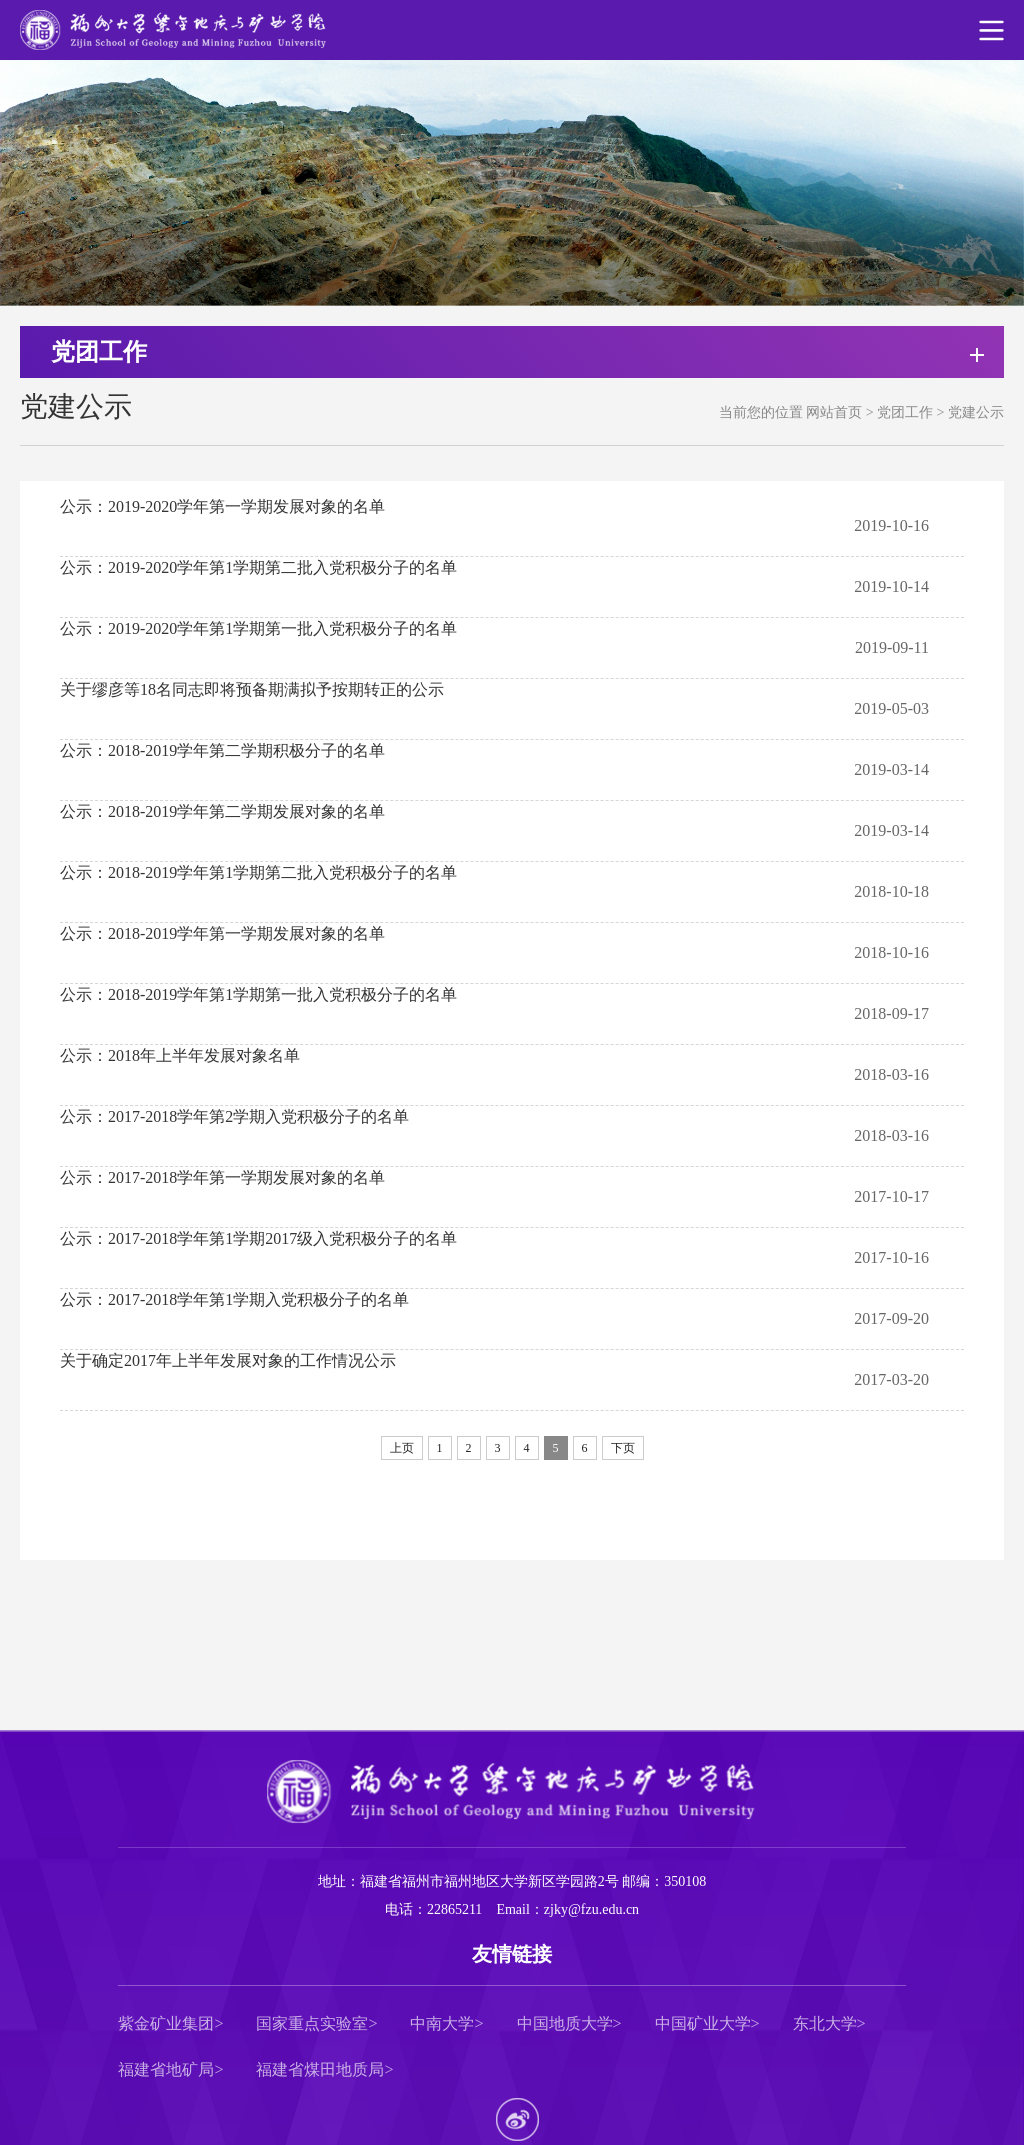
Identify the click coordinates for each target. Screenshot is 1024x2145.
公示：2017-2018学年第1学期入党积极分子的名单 (234, 1299)
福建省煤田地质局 (320, 2070)
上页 (402, 1448)
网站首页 (834, 412)
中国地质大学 (565, 2024)
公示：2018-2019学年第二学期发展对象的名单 (222, 811)
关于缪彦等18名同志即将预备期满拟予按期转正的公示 (252, 689)
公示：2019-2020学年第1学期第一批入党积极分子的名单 (258, 628)
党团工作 (905, 412)
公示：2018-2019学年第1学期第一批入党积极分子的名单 (258, 994)
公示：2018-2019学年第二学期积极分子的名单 (222, 750)
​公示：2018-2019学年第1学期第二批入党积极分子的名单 (258, 872)
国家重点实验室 (312, 2024)
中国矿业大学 (703, 2024)
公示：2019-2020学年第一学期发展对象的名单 (222, 506)
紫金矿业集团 (166, 2024)
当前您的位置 (761, 412)
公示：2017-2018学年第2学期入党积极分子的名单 (234, 1116)
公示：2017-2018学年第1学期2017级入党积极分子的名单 (258, 1238)
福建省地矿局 (166, 2070)
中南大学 (442, 2024)
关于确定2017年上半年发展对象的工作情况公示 (228, 1360)
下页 (623, 1448)
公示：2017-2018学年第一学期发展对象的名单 (222, 1177)
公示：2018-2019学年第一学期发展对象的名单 (222, 933)
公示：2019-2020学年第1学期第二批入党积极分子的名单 (258, 567)
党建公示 (976, 412)
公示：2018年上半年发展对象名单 (180, 1055)
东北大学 (825, 2024)
